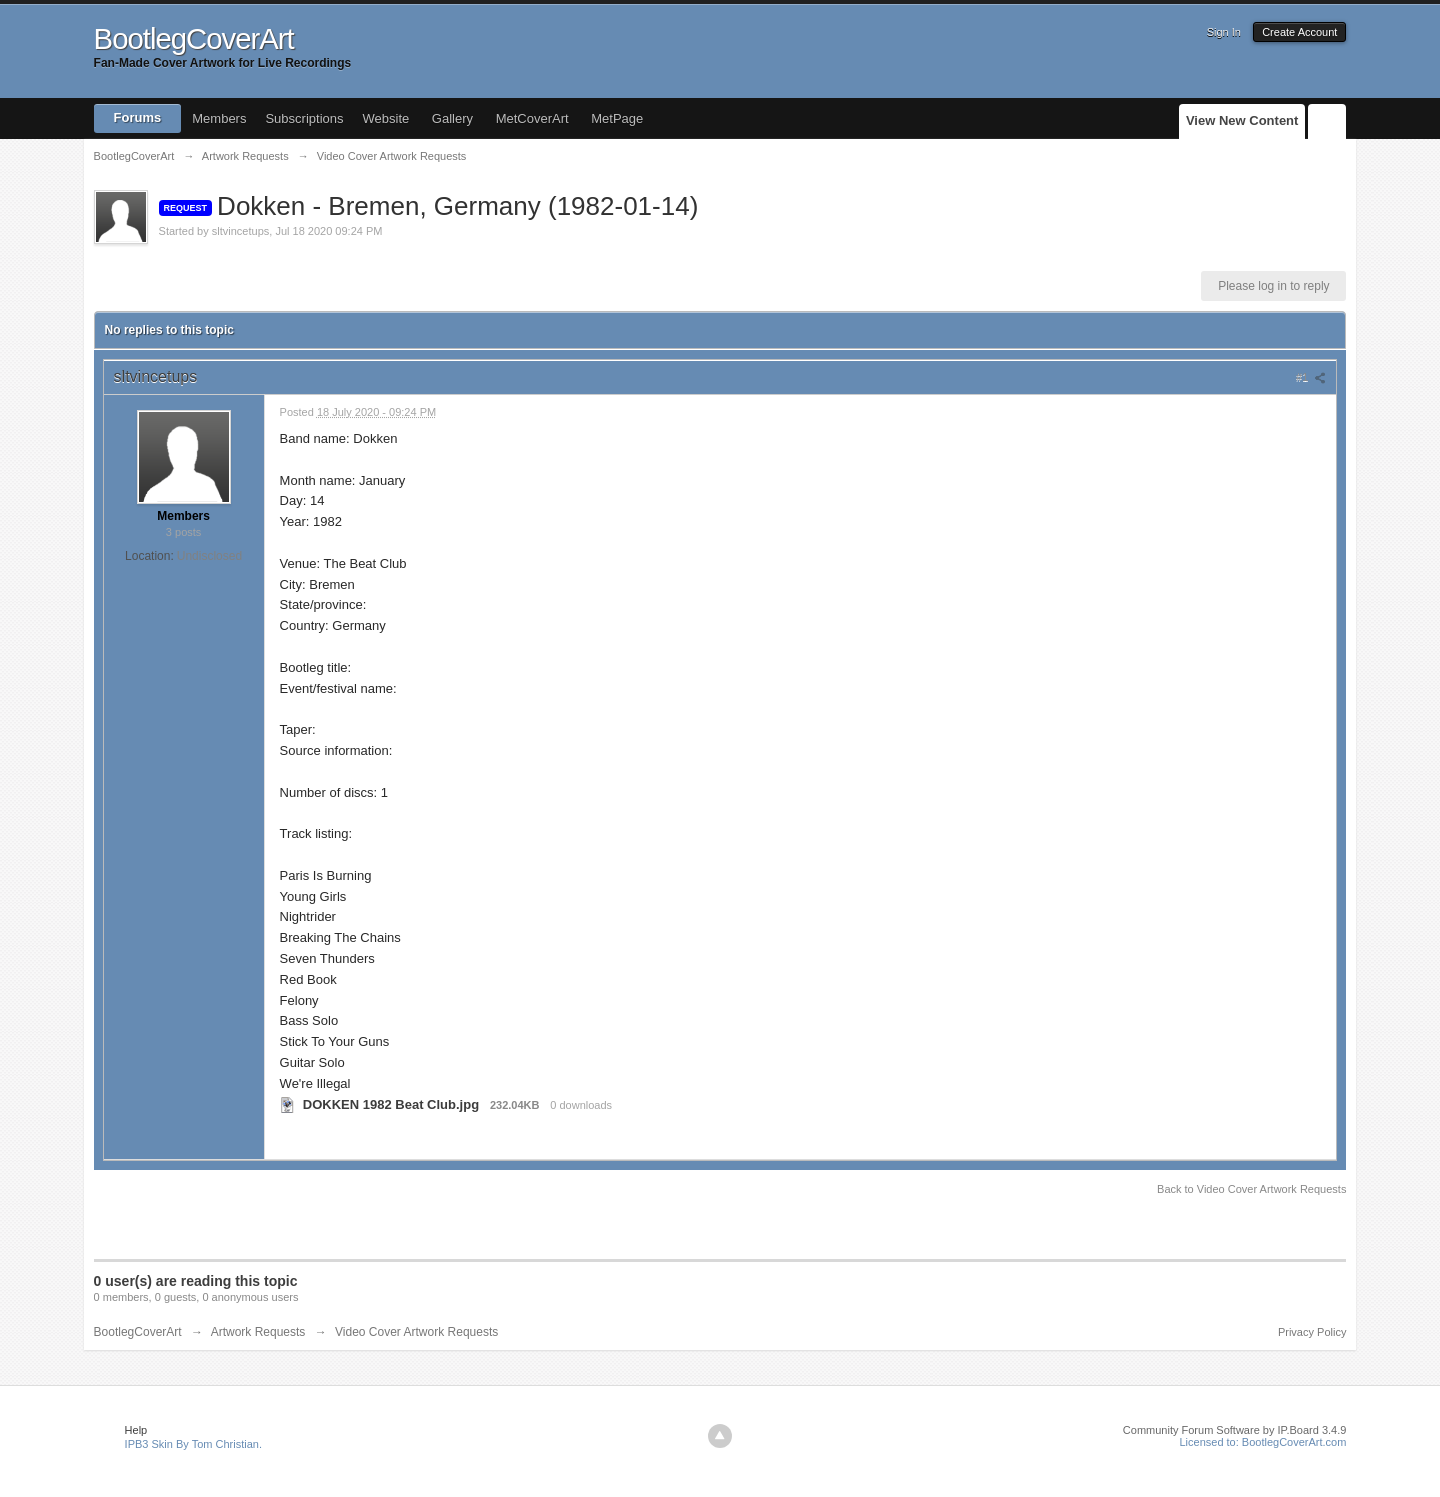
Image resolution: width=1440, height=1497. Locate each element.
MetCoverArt (532, 118)
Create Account (1299, 32)
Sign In (1224, 32)
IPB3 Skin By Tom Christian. (193, 1444)
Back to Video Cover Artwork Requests (1251, 1189)
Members (219, 118)
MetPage (617, 118)
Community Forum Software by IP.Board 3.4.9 (1235, 1430)
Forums (138, 117)
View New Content (1242, 120)
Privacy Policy (1312, 1332)
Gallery (452, 118)
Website (386, 118)
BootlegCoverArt (138, 1332)
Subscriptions (304, 118)
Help (136, 1430)
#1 (1311, 377)
